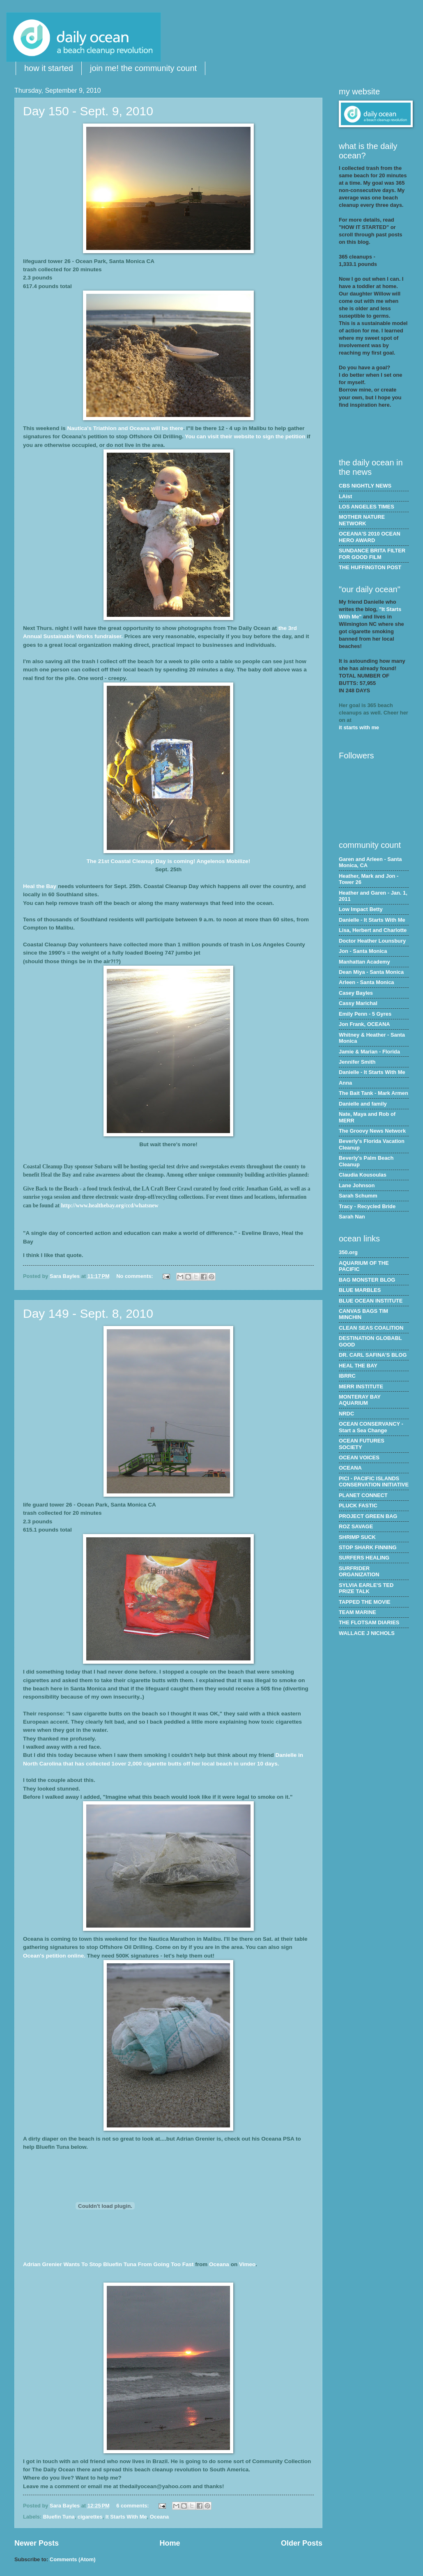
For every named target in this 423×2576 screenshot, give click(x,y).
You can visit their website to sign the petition (246, 436)
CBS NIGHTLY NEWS (365, 486)
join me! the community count (143, 68)
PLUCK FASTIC (358, 1505)
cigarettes (90, 2517)
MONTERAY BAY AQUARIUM (360, 1400)
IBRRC (347, 1376)
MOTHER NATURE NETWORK (362, 520)
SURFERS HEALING (364, 1558)
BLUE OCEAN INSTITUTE (370, 1301)
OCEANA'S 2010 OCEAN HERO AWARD (369, 537)
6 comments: (133, 2506)
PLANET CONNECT (363, 1495)
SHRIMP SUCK (357, 1537)
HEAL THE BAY (358, 1365)
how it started (48, 68)
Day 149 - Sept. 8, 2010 (88, 1313)
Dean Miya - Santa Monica (371, 972)
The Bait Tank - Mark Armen (373, 1093)
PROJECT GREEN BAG (368, 1516)
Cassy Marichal (358, 1003)
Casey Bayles (356, 993)
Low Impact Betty (361, 909)
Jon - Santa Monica (363, 951)
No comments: (135, 1276)
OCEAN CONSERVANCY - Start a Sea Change (371, 1427)
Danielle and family (363, 1104)
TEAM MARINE (357, 1612)
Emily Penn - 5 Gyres (365, 1014)
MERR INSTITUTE (361, 1386)
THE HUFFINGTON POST (370, 567)
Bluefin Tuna (59, 2517)
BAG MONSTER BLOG (367, 1280)
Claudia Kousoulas (362, 1175)
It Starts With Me (126, 2517)
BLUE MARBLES (360, 1290)
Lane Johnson (357, 1185)
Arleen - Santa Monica (366, 982)
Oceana (159, 2517)
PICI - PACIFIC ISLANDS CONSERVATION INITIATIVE (374, 1481)
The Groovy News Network (372, 1131)
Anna (345, 1083)
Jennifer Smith (357, 1062)
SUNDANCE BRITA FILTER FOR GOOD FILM (372, 553)
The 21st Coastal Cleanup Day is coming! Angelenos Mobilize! (168, 861)
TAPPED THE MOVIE (365, 1602)
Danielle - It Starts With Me (372, 920)
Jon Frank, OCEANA (364, 1024)
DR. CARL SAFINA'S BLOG (373, 1355)
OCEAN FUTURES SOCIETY (361, 1444)
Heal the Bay (39, 886)
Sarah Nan (352, 1217)
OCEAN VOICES (359, 1457)
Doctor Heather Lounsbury (372, 941)
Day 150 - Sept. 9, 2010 (88, 111)
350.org (348, 1252)
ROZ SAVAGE (356, 1526)
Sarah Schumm (358, 1196)
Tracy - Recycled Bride (367, 1206)
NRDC (346, 1414)
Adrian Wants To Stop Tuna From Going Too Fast (108, 2264)
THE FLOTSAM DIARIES (369, 1622)
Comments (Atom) (73, 2559)
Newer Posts (36, 2543)
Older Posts (301, 2543)
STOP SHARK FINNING (367, 1547)
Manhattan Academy (364, 962)
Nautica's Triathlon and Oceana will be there (125, 428)
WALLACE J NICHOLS (367, 1633)
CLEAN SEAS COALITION (371, 1328)
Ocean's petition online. (55, 1956)
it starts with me (359, 727)
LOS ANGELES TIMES (366, 507)
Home (169, 2543)
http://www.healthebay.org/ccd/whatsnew (109, 1205)
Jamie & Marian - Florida (369, 1052)
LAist (345, 496)
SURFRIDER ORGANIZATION (359, 1571)
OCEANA (350, 1468)
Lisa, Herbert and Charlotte (373, 930)
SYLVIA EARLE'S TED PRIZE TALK (366, 1588)
